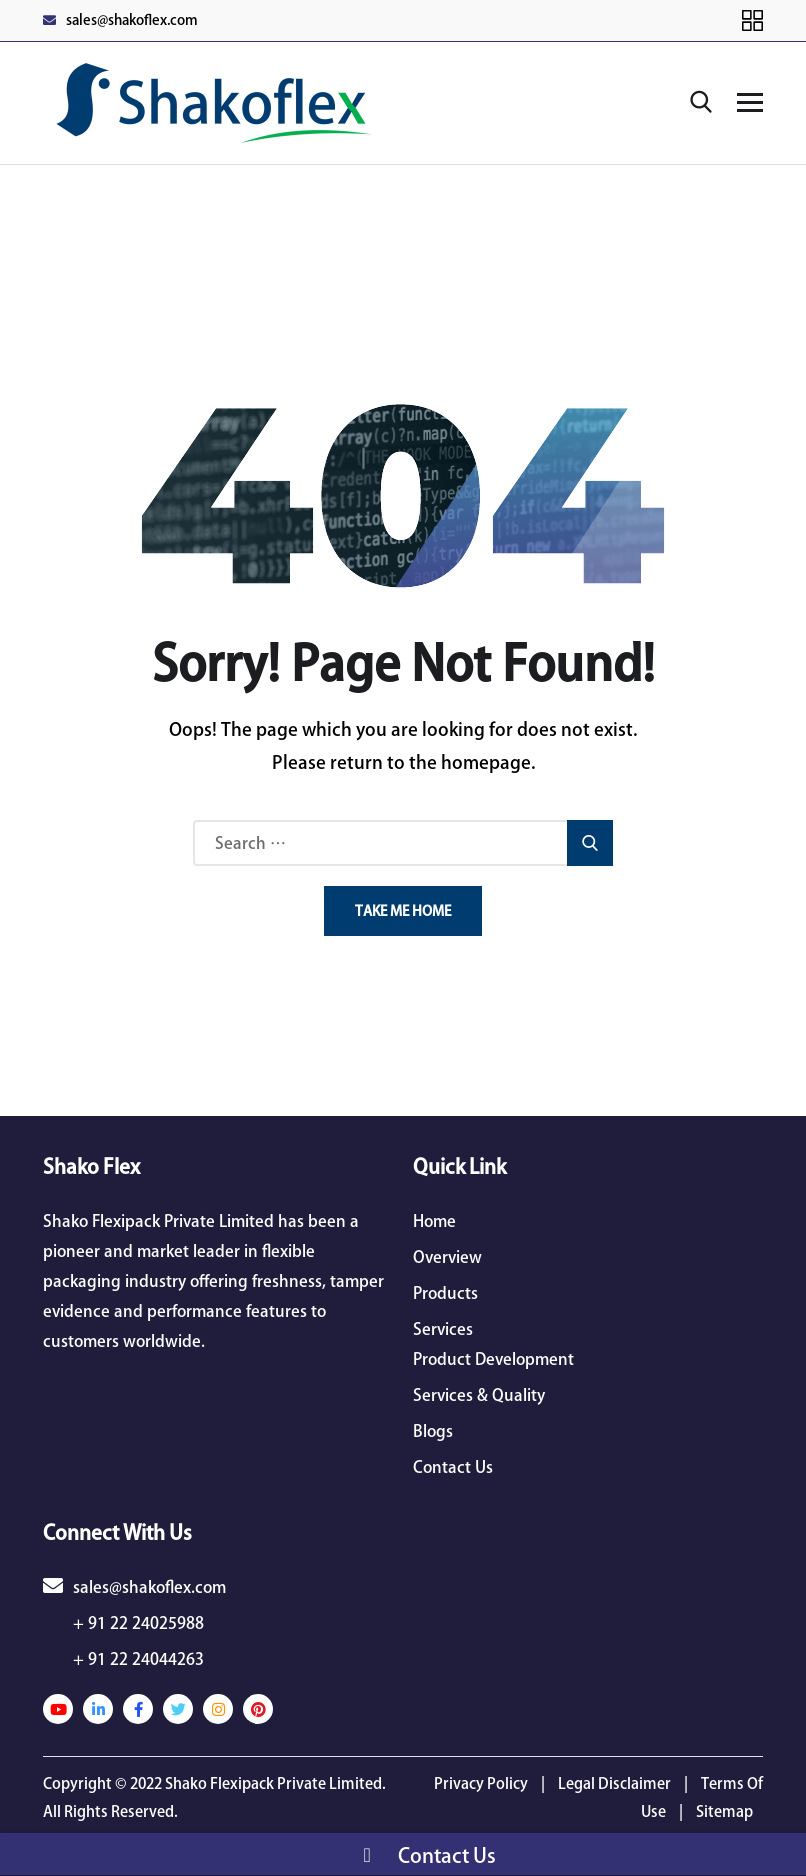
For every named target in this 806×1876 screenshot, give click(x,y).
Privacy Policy (481, 1783)
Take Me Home (403, 911)
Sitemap (724, 1811)
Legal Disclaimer (614, 1783)
